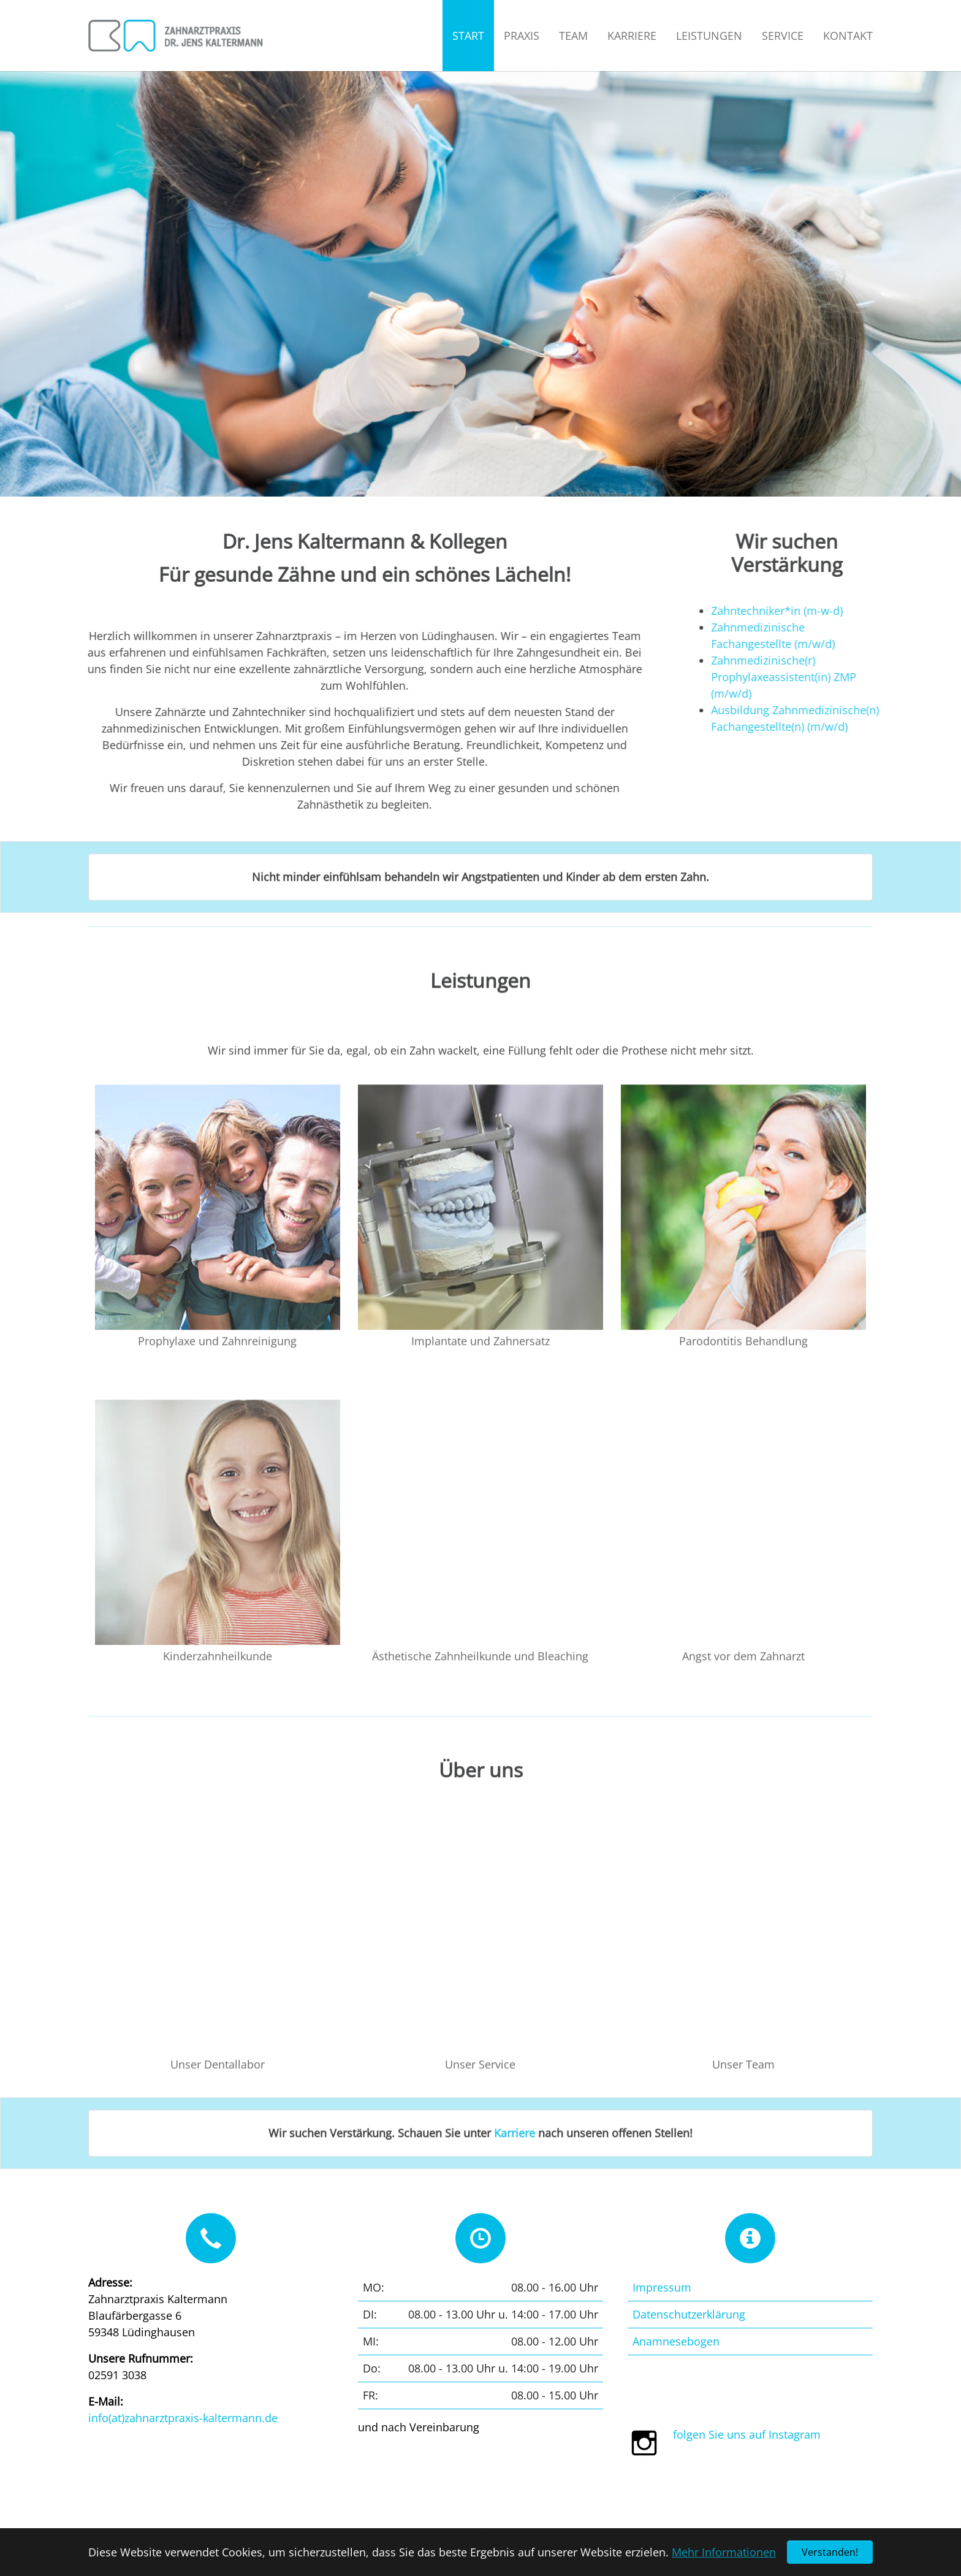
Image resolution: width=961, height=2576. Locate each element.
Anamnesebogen (676, 2341)
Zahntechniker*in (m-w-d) (802, 610)
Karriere (514, 2157)
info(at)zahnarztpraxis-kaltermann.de (183, 2417)
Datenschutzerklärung (688, 2314)
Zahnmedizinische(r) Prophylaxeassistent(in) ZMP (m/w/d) (808, 677)
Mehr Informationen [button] (724, 2552)
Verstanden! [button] (830, 2552)
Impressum (661, 2287)
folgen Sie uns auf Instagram (747, 2434)
